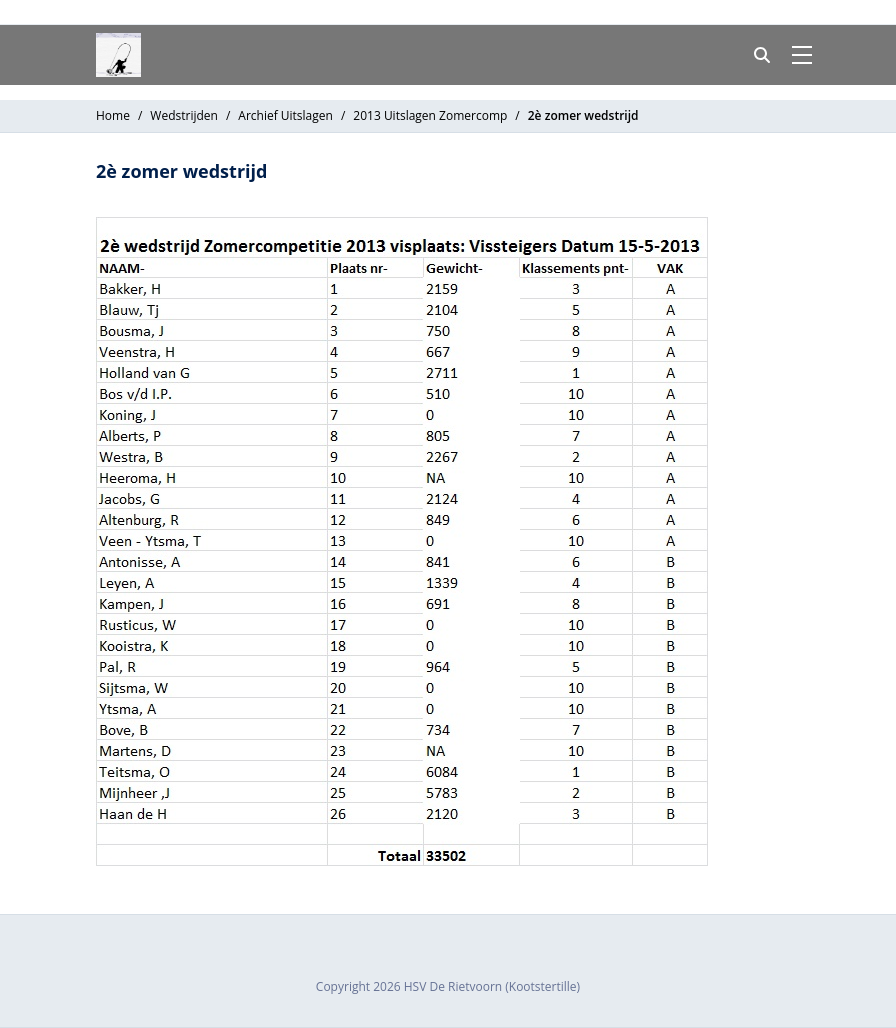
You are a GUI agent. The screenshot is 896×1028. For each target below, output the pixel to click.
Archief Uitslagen (285, 115)
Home (113, 115)
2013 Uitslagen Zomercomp (430, 115)
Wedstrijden (184, 115)
